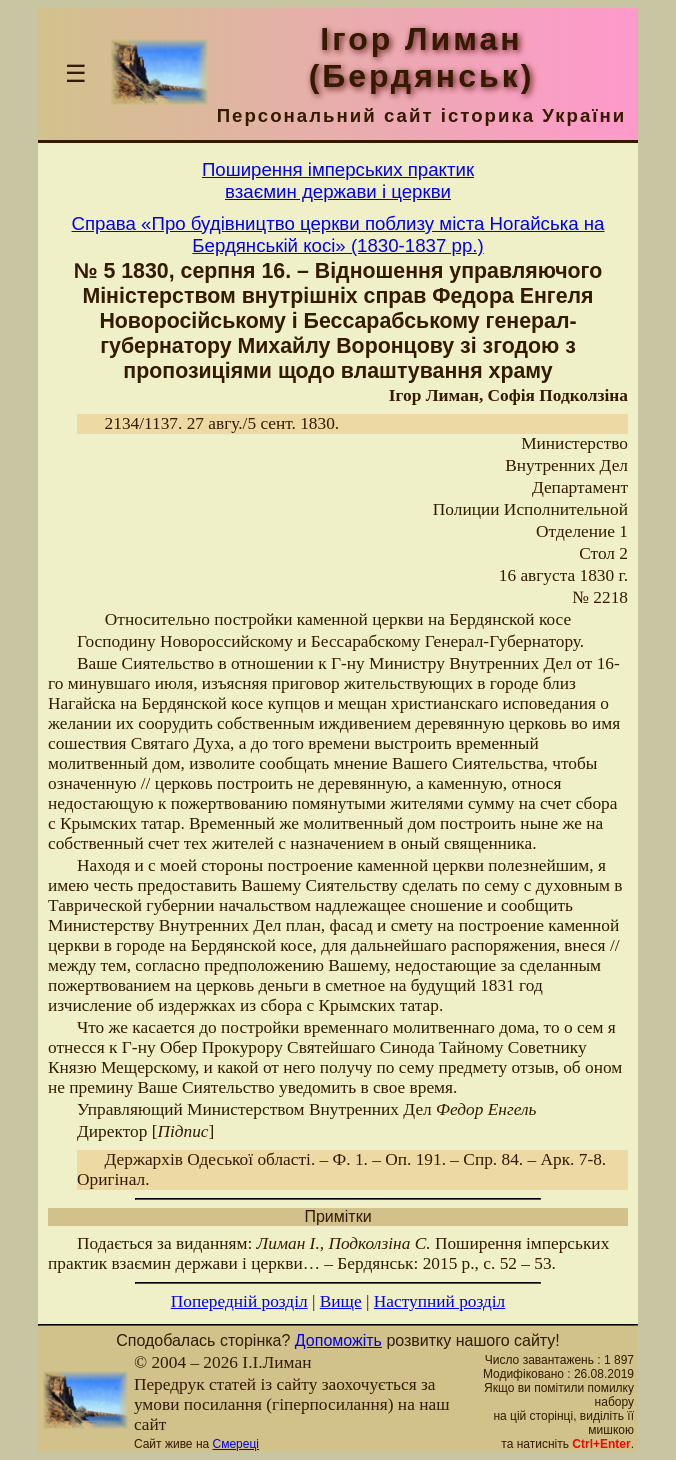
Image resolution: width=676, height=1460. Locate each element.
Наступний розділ (439, 1301)
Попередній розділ (239, 1301)
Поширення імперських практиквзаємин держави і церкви (338, 180)
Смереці (236, 1444)
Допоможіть (338, 1340)
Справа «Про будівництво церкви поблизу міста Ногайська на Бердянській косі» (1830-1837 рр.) (338, 234)
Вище (341, 1301)
